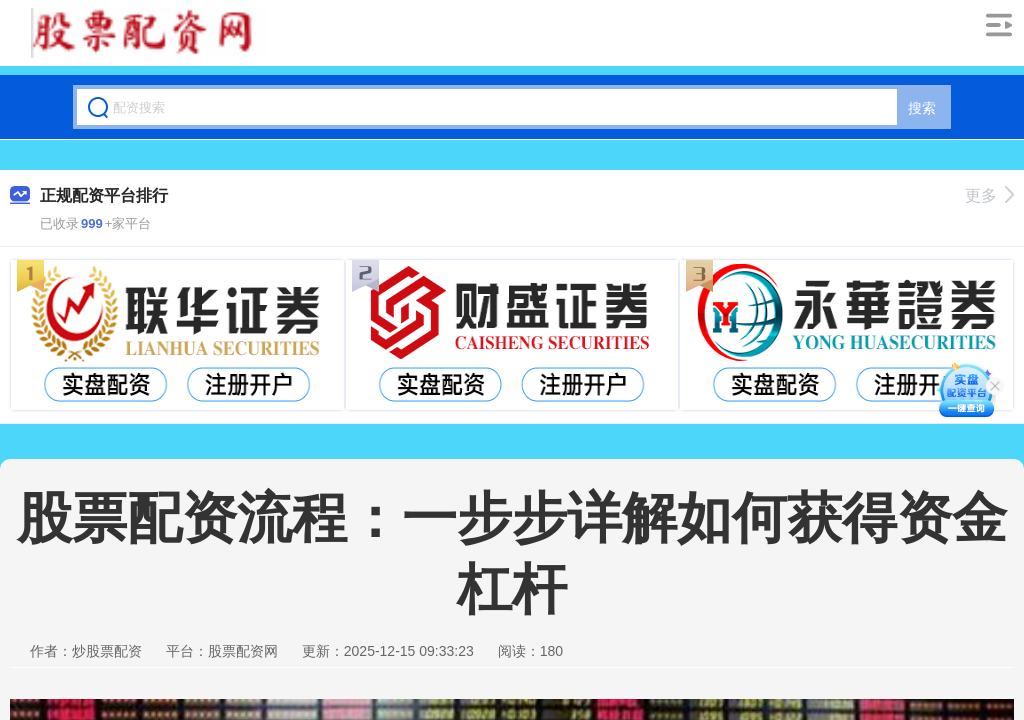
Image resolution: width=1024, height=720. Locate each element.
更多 (989, 195)
